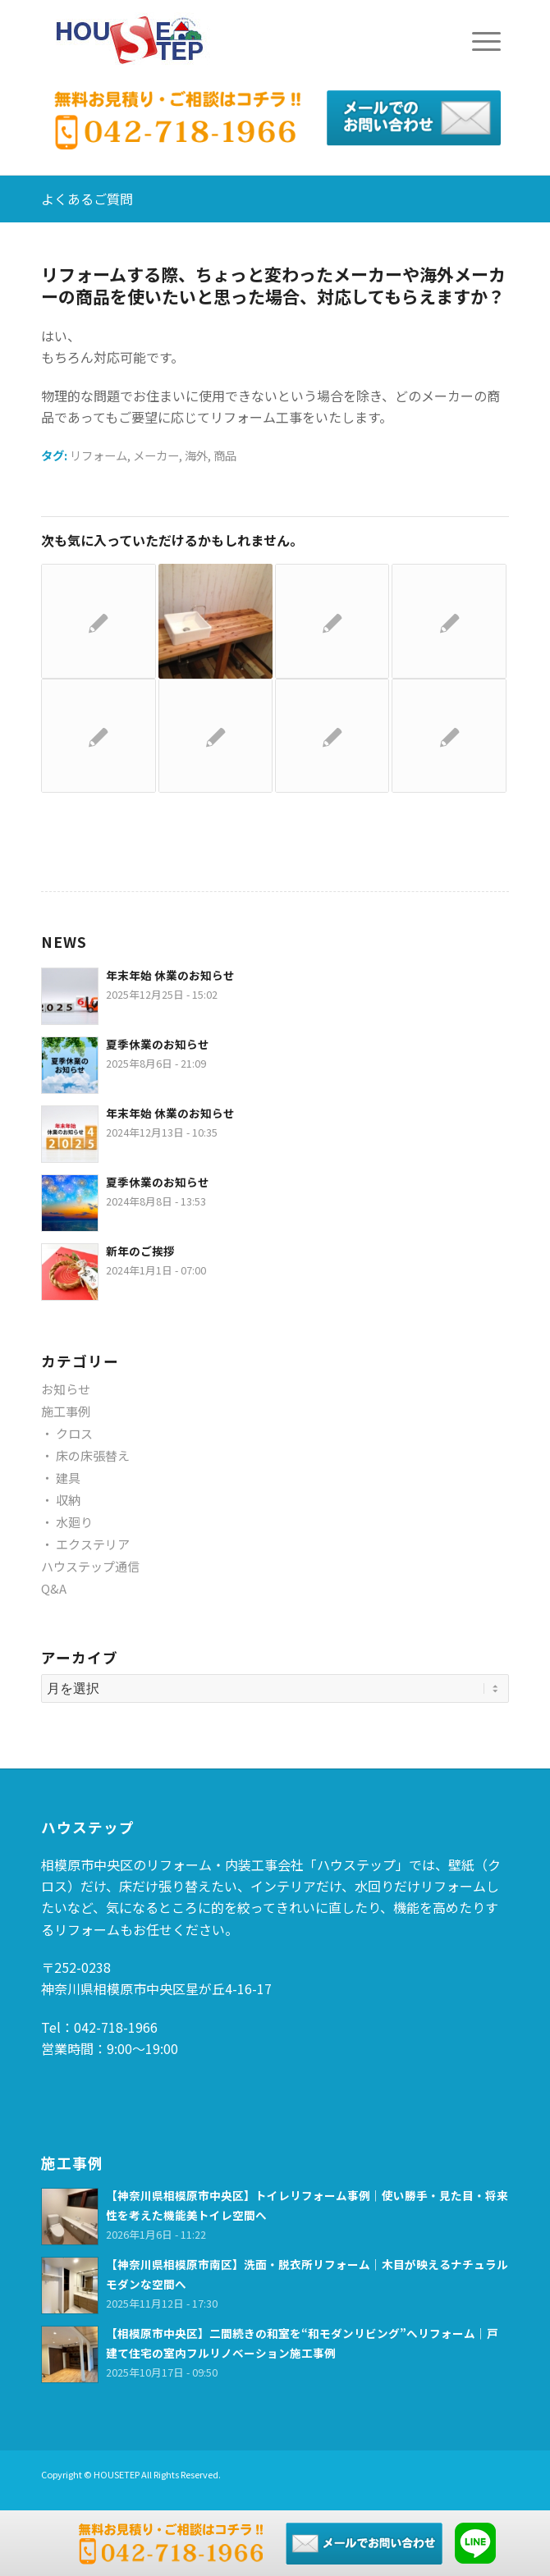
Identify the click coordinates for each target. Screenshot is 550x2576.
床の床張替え (93, 1455)
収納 (68, 1499)
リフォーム (98, 455)
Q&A (53, 1588)
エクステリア (93, 1544)
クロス (74, 1433)
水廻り (74, 1522)
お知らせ (65, 1389)
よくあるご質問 (87, 198)
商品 (224, 455)
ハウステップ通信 (90, 1566)
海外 (196, 455)
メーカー (156, 455)
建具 (68, 1477)
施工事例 (65, 1411)
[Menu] (478, 41)
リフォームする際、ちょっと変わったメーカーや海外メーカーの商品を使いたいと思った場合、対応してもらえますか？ (273, 285)
